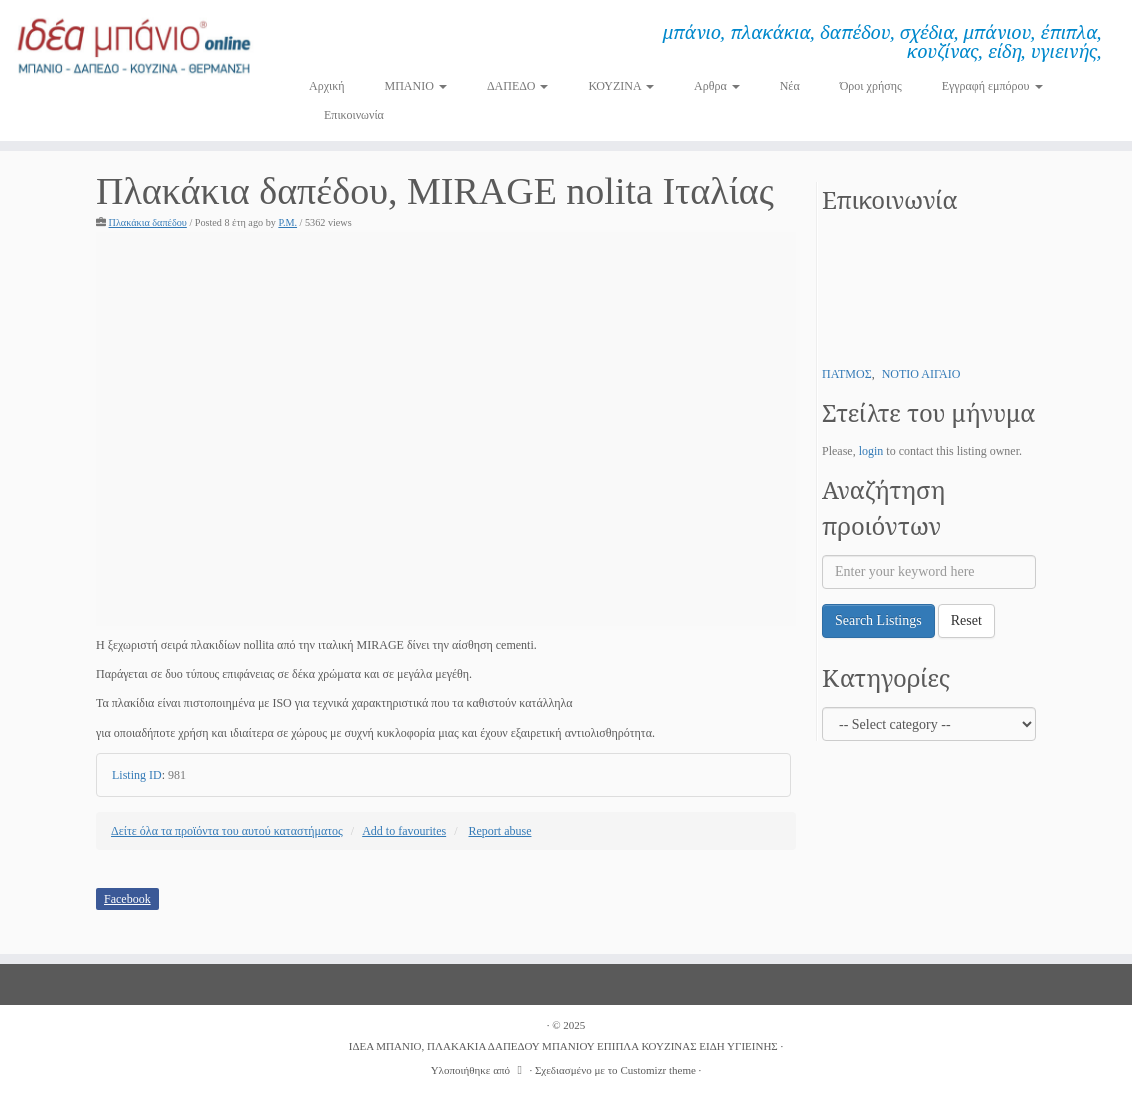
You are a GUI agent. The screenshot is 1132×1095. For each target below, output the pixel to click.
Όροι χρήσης (871, 86)
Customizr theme (657, 1070)
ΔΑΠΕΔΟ (518, 86)
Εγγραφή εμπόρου (992, 86)
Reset (966, 620)
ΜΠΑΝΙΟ (416, 86)
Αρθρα (717, 86)
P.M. (287, 222)
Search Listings (878, 620)
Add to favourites (404, 831)
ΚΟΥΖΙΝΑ (621, 86)
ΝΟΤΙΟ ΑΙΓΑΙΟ (921, 374)
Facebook (127, 899)
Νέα (790, 86)
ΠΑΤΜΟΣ (847, 374)
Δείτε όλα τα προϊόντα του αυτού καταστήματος (227, 831)
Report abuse (500, 831)
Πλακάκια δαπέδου (148, 222)
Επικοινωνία (354, 115)
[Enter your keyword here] (929, 572)
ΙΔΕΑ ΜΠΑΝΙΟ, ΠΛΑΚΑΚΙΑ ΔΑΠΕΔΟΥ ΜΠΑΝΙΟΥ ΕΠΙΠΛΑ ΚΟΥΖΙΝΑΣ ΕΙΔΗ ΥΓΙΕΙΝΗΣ (563, 1046)
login (871, 451)
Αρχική (327, 86)
